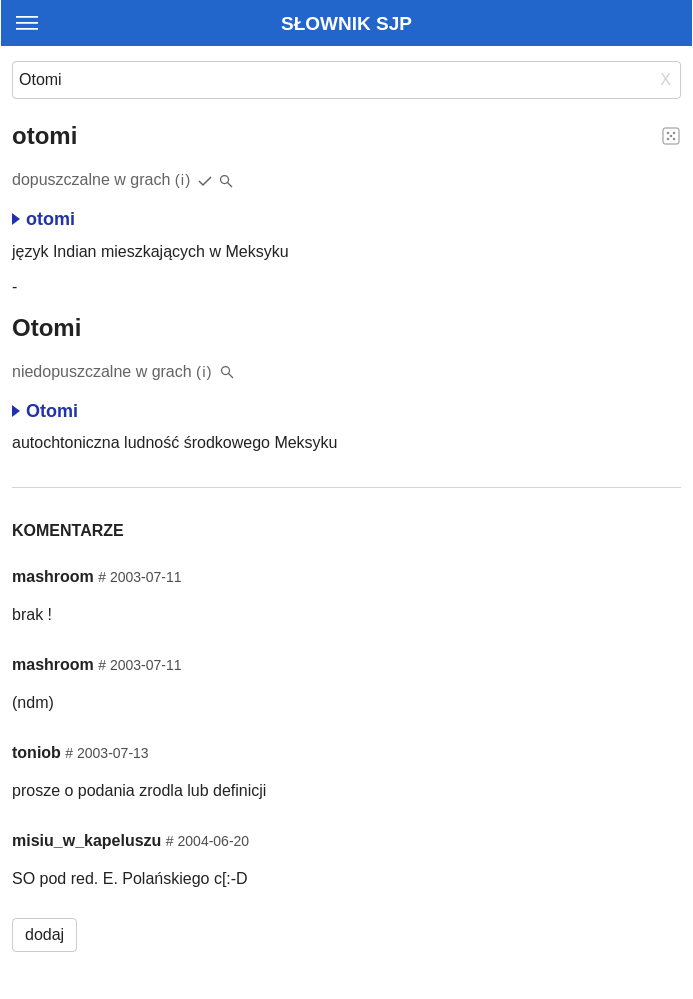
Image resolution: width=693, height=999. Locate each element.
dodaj (44, 934)
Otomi (45, 411)
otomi (43, 219)
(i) (183, 179)
